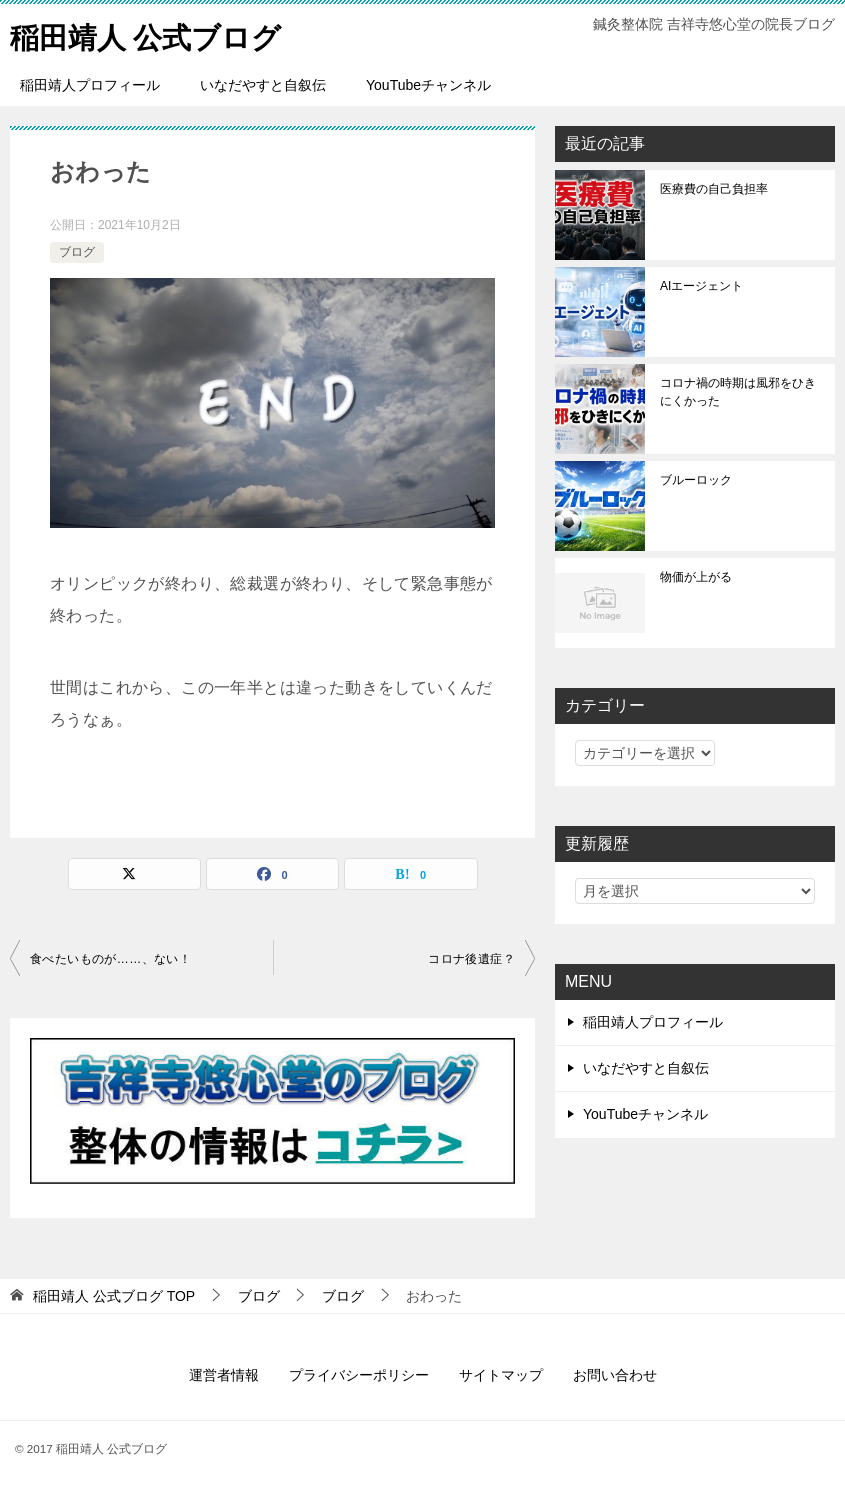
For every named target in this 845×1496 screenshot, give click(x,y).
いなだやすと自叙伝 (263, 85)
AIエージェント (701, 286)
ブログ (77, 252)
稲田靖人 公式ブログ (150, 34)
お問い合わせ (615, 1375)
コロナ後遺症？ (471, 959)
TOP (114, 1296)
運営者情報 (224, 1375)
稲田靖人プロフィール (90, 85)
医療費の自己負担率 (714, 189)
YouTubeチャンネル (428, 85)
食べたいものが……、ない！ (110, 959)
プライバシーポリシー (359, 1375)
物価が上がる (696, 577)
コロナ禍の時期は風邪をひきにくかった (738, 392)
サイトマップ (501, 1375)
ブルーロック (696, 480)
